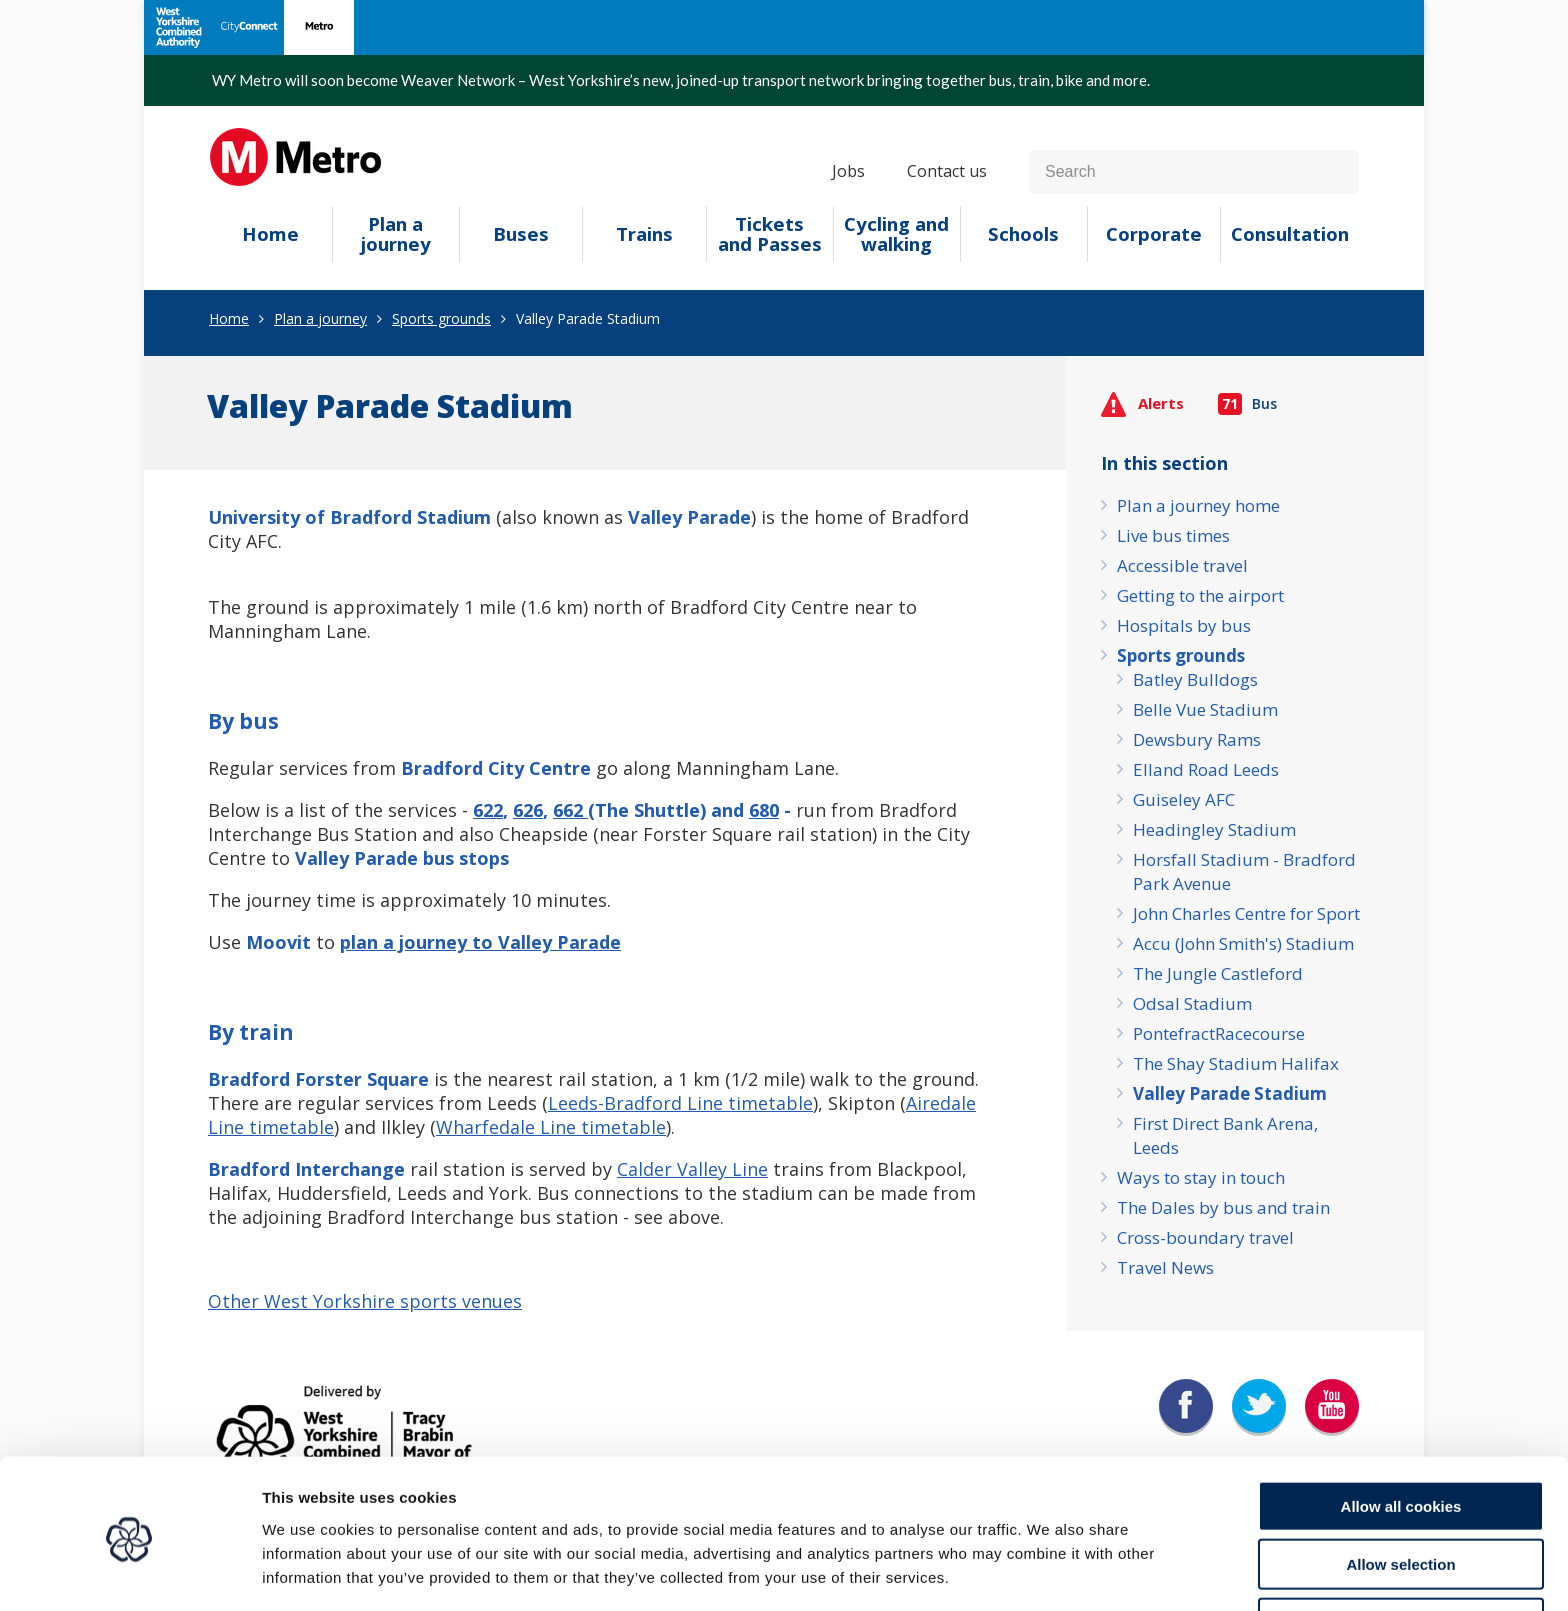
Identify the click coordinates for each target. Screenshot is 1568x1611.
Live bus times (1173, 535)
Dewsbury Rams (1197, 739)
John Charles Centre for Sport (1246, 913)
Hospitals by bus (1184, 625)
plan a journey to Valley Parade (480, 942)
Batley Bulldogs (1195, 679)
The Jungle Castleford (1218, 973)
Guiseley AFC (1184, 799)
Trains (644, 234)
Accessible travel (1182, 565)
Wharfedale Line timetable (551, 1127)
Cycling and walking (896, 234)
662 (570, 810)
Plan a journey (396, 234)
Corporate (1154, 234)
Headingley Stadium (1214, 829)
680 (764, 810)
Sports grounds (441, 318)
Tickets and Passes (770, 234)
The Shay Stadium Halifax (1236, 1063)
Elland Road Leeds (1206, 769)
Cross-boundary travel (1205, 1237)
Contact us (947, 171)
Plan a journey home (1198, 505)
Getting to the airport (1200, 595)
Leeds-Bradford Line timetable (680, 1103)
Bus (1248, 403)
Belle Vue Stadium (1205, 709)
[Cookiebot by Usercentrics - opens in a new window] (129, 1572)
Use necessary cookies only (1401, 1552)
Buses (521, 234)
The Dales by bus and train (1223, 1207)
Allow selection (1400, 1494)
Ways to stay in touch (1201, 1177)
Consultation (1290, 234)
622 (488, 810)
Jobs (848, 171)
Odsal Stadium (1192, 1003)
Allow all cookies (1401, 1435)
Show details (1049, 1571)
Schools (1023, 234)
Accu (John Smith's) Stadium (1243, 943)
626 (528, 810)
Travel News (1165, 1267)
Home (270, 234)
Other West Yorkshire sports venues (365, 1301)
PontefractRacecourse (1219, 1033)
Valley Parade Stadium (1230, 1093)
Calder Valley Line (692, 1169)
